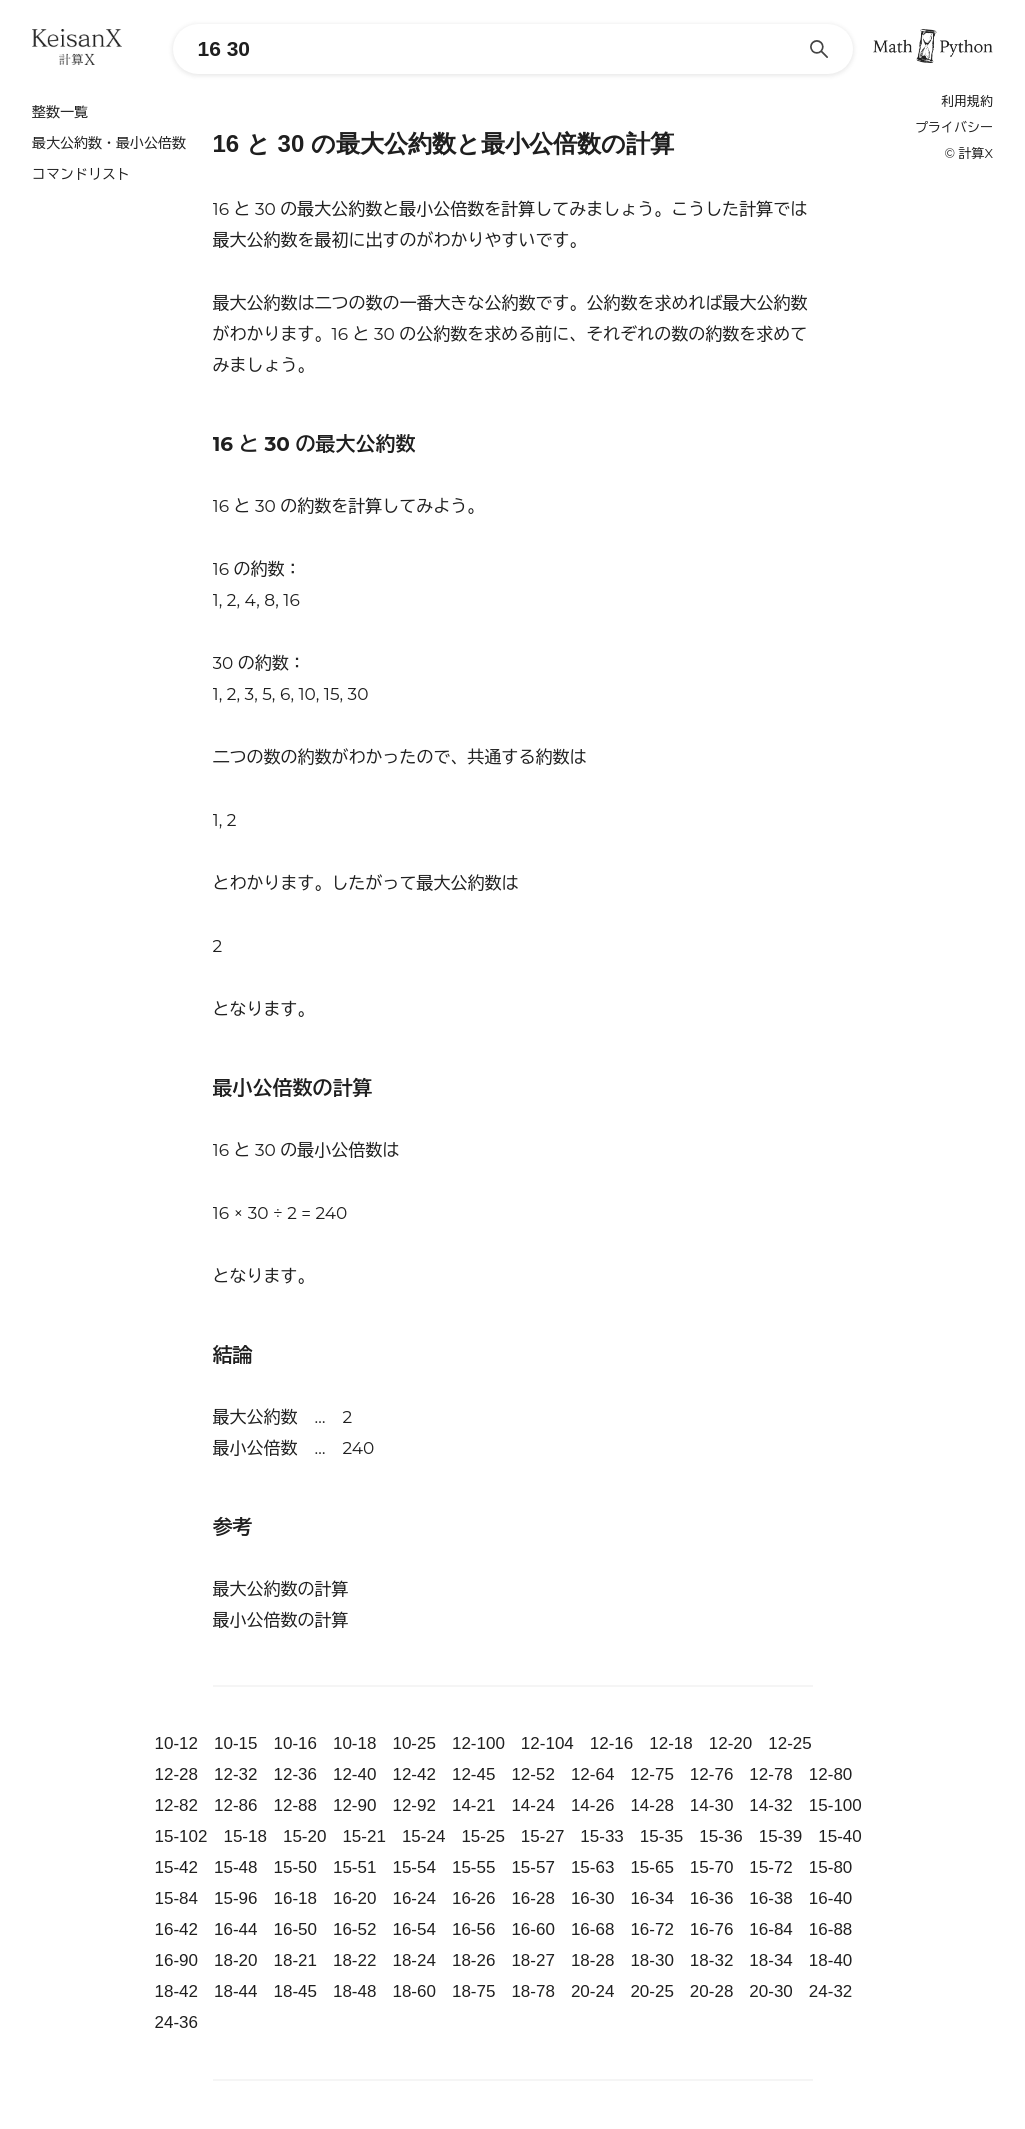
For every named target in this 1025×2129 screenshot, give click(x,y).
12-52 (532, 1774)
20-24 (592, 1991)
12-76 (711, 1774)
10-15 (235, 1743)
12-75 (651, 1774)
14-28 (651, 1805)
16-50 (294, 1929)
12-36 (294, 1774)
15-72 (770, 1867)
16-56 (473, 1929)
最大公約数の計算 (281, 1589)
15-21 (363, 1836)
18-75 (473, 1991)
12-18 (670, 1743)
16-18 (294, 1898)
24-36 (176, 2022)
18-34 (770, 1960)
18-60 (413, 1991)
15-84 (176, 1898)
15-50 (294, 1867)
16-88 (830, 1929)
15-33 (601, 1836)
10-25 (413, 1743)
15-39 (780, 1836)
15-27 (542, 1836)
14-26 (592, 1805)
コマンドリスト (81, 174)
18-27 (532, 1960)
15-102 (181, 1836)
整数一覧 (60, 112)
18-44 (235, 1991)
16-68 (592, 1929)
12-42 (413, 1774)
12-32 (235, 1774)
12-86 (235, 1805)
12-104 (547, 1743)
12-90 (354, 1805)
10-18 (354, 1743)
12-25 (789, 1743)
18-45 (294, 1991)
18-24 (413, 1960)
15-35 (661, 1836)
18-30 (651, 1960)
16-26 (473, 1898)
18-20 (235, 1960)
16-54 (413, 1929)
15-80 (830, 1867)
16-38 (770, 1898)
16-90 (176, 1960)
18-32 (711, 1960)
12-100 (478, 1743)
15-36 (720, 1836)
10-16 (294, 1743)
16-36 (711, 1898)
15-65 (651, 1867)
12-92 (413, 1805)
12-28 (176, 1774)
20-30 (770, 1991)
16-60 (532, 1929)
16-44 (235, 1929)
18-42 (176, 1991)
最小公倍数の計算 (281, 1620)
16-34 (651, 1898)
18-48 (354, 1991)
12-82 (176, 1805)
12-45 (473, 1774)
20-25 (651, 1991)
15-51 (354, 1867)
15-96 (235, 1898)
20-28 (711, 1991)
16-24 (413, 1898)
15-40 (839, 1836)
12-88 (294, 1805)
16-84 (770, 1929)
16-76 (711, 1929)
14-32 (770, 1805)
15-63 (592, 1867)
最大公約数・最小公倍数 (109, 143)
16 (221, 506)
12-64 (592, 1774)
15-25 (482, 1836)
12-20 (730, 1743)
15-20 (304, 1836)
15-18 (244, 1836)
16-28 (532, 1898)
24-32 (830, 1991)
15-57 (532, 1867)
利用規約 (967, 101)
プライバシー (954, 127)
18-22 (354, 1960)
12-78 (770, 1774)
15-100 (835, 1805)
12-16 (611, 1743)
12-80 (830, 1774)
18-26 (473, 1960)
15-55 (473, 1867)
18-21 (294, 1960)
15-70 (711, 1867)
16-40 (830, 1898)
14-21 (473, 1805)
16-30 (592, 1898)
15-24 (423, 1836)
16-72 (651, 1929)
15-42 (176, 1867)
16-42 (176, 1929)
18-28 (592, 1960)
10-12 (176, 1743)
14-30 (711, 1805)
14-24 (532, 1805)
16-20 (354, 1898)
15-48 (235, 1867)
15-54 (413, 1867)
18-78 (532, 1991)
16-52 (354, 1929)
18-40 (830, 1960)
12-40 (354, 1774)
